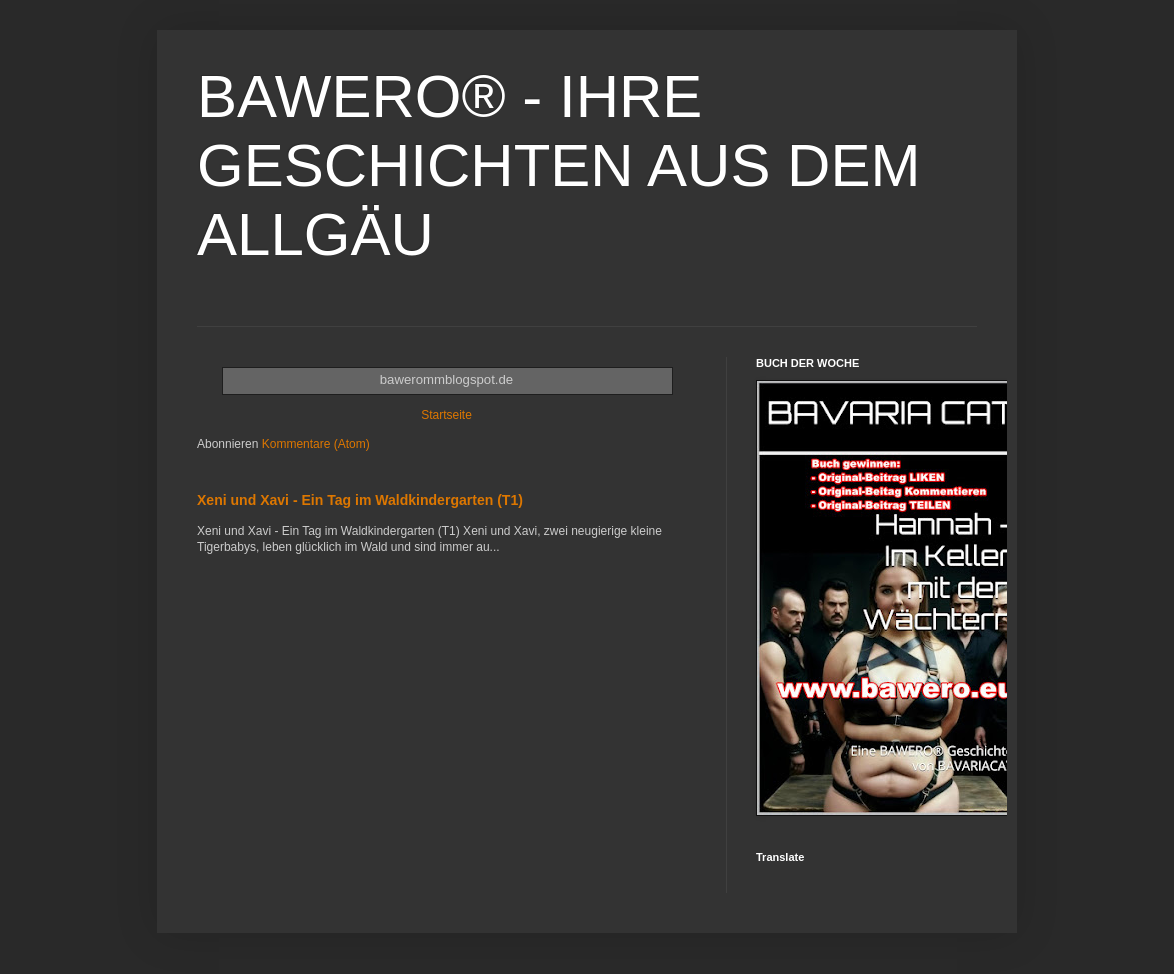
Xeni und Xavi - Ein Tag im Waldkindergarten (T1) (360, 500)
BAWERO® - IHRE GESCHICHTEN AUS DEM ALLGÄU (558, 165)
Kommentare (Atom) (316, 444)
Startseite (446, 415)
